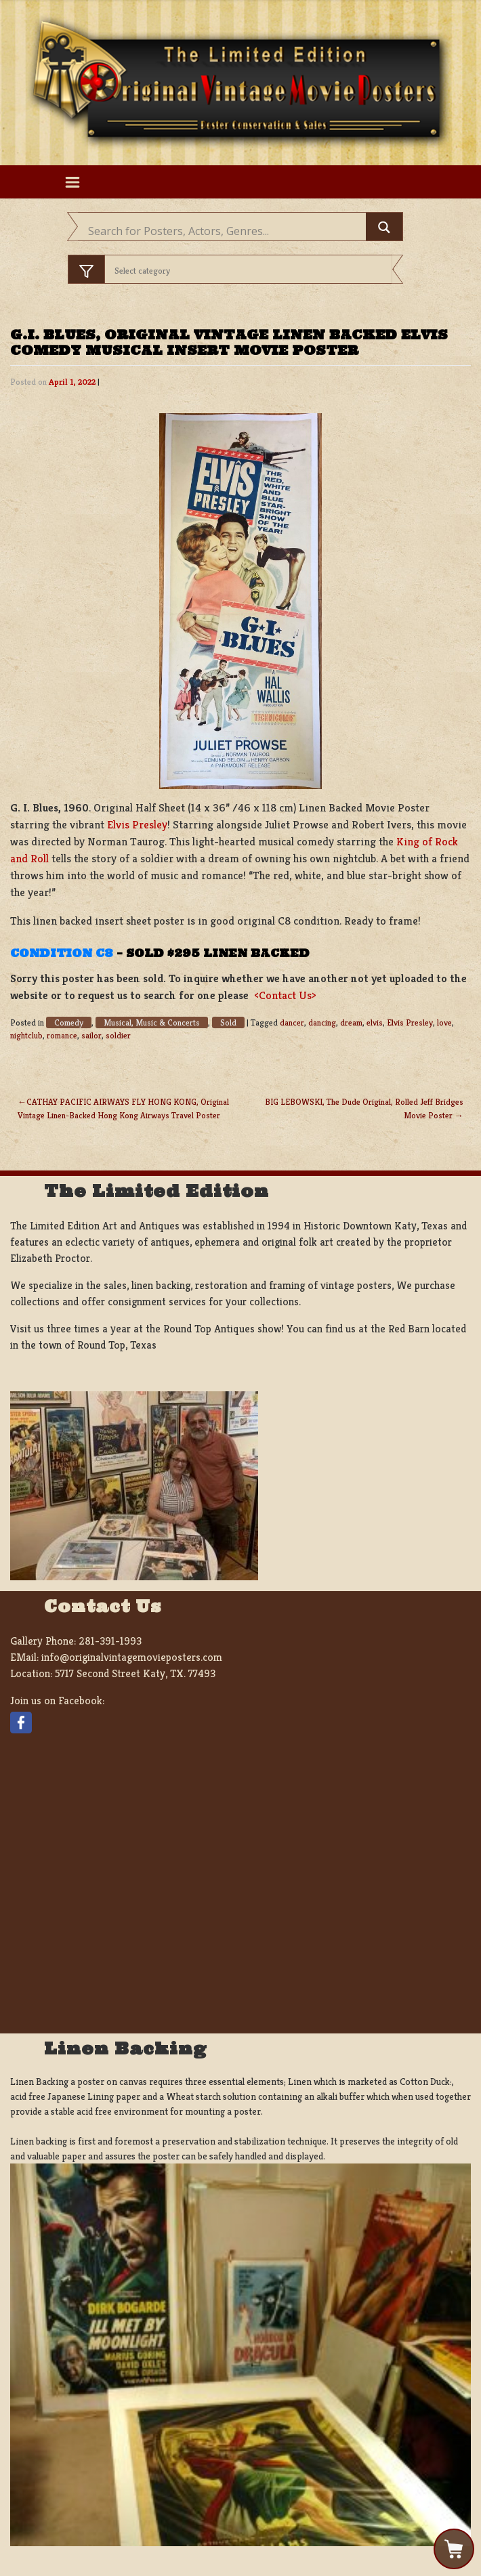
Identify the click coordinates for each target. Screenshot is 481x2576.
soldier (118, 1035)
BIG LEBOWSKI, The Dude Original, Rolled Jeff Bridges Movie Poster (364, 1108)
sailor (91, 1035)
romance (62, 1035)
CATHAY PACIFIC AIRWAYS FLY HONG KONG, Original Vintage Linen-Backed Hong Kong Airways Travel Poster (123, 1108)
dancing (322, 1022)
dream (351, 1022)
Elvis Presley (137, 825)
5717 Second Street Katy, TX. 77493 (135, 1673)
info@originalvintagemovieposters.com (131, 1657)
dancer (292, 1022)
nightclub (26, 1035)
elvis (375, 1022)
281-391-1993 (110, 1641)
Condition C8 (61, 953)
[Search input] (225, 231)
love (444, 1022)
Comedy (68, 1022)
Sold (228, 1022)
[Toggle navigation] (72, 181)
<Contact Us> (285, 995)
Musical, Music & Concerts (152, 1022)
